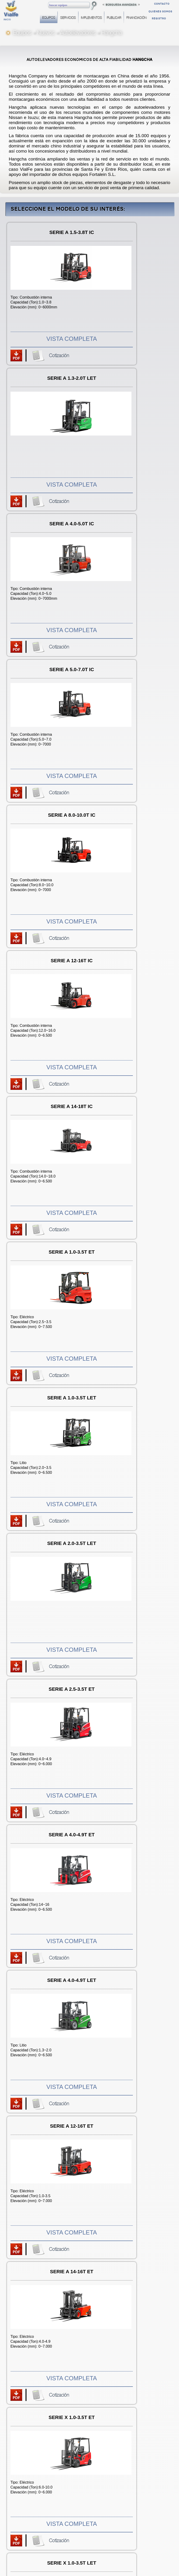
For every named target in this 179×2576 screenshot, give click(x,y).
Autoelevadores (78, 33)
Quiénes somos (160, 11)
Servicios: (150, 2458)
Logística (148, 2466)
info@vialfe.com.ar (133, 2564)
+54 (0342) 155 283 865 (116, 2487)
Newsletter (104, 2532)
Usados (53, 2466)
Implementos (91, 17)
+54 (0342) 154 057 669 (116, 2477)
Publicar (114, 17)
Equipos (48, 17)
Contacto (161, 4)
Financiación (136, 17)
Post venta (148, 2470)
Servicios (68, 17)
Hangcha (111, 33)
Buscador (115, 2508)
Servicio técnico (152, 2478)
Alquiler (146, 2462)
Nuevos (46, 33)
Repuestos (149, 2474)
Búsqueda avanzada (121, 4)
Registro (159, 18)
